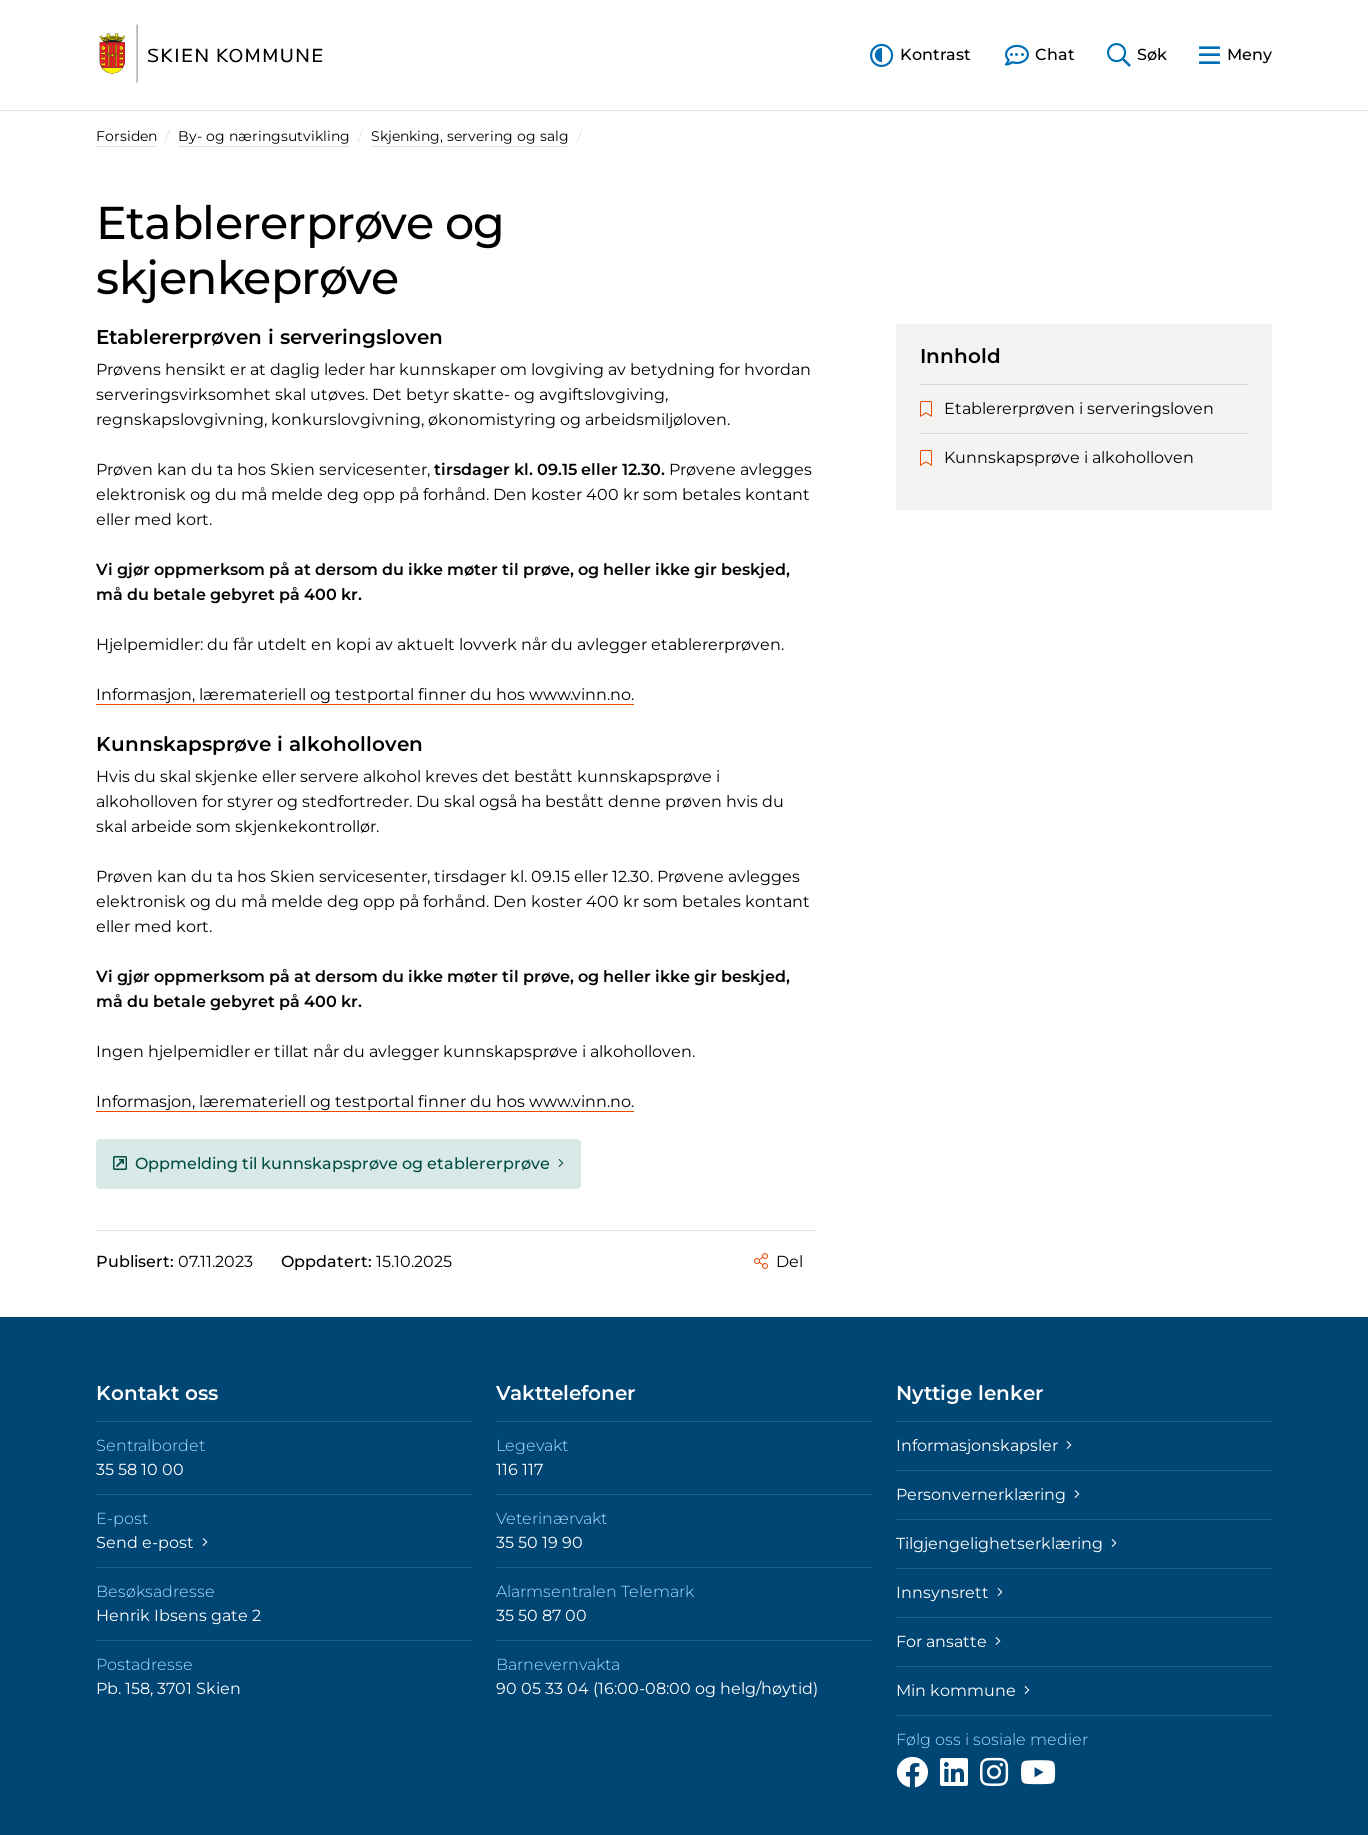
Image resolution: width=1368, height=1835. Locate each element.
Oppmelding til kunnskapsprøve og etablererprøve (338, 1163)
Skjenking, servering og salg (470, 136)
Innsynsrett (949, 1592)
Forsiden (126, 136)
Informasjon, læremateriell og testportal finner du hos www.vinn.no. (365, 694)
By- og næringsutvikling (264, 136)
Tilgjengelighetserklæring (1006, 1543)
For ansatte (948, 1641)
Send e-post (152, 1542)
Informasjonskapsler (984, 1445)
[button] (920, 54)
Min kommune (963, 1690)
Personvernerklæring (988, 1494)
